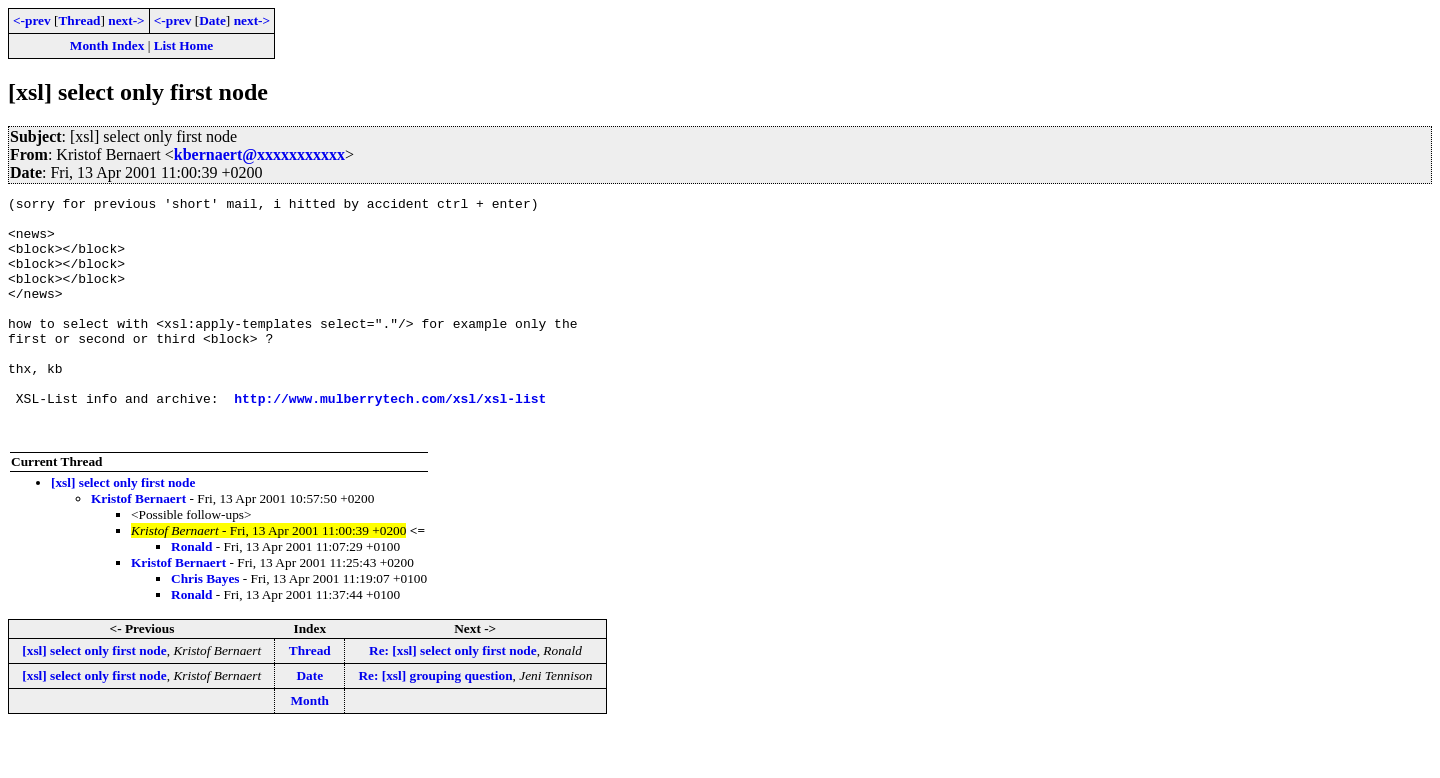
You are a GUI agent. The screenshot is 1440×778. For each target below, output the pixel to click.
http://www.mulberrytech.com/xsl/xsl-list (390, 440)
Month (310, 748)
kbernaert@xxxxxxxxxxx (259, 154)
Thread (79, 20)
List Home (184, 45)
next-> (126, 20)
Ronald (191, 594)
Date (212, 20)
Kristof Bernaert (138, 546)
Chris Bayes (205, 626)
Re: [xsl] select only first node (453, 698)
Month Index (107, 45)
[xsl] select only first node (123, 530)
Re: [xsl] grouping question (435, 723)
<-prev (32, 20)
